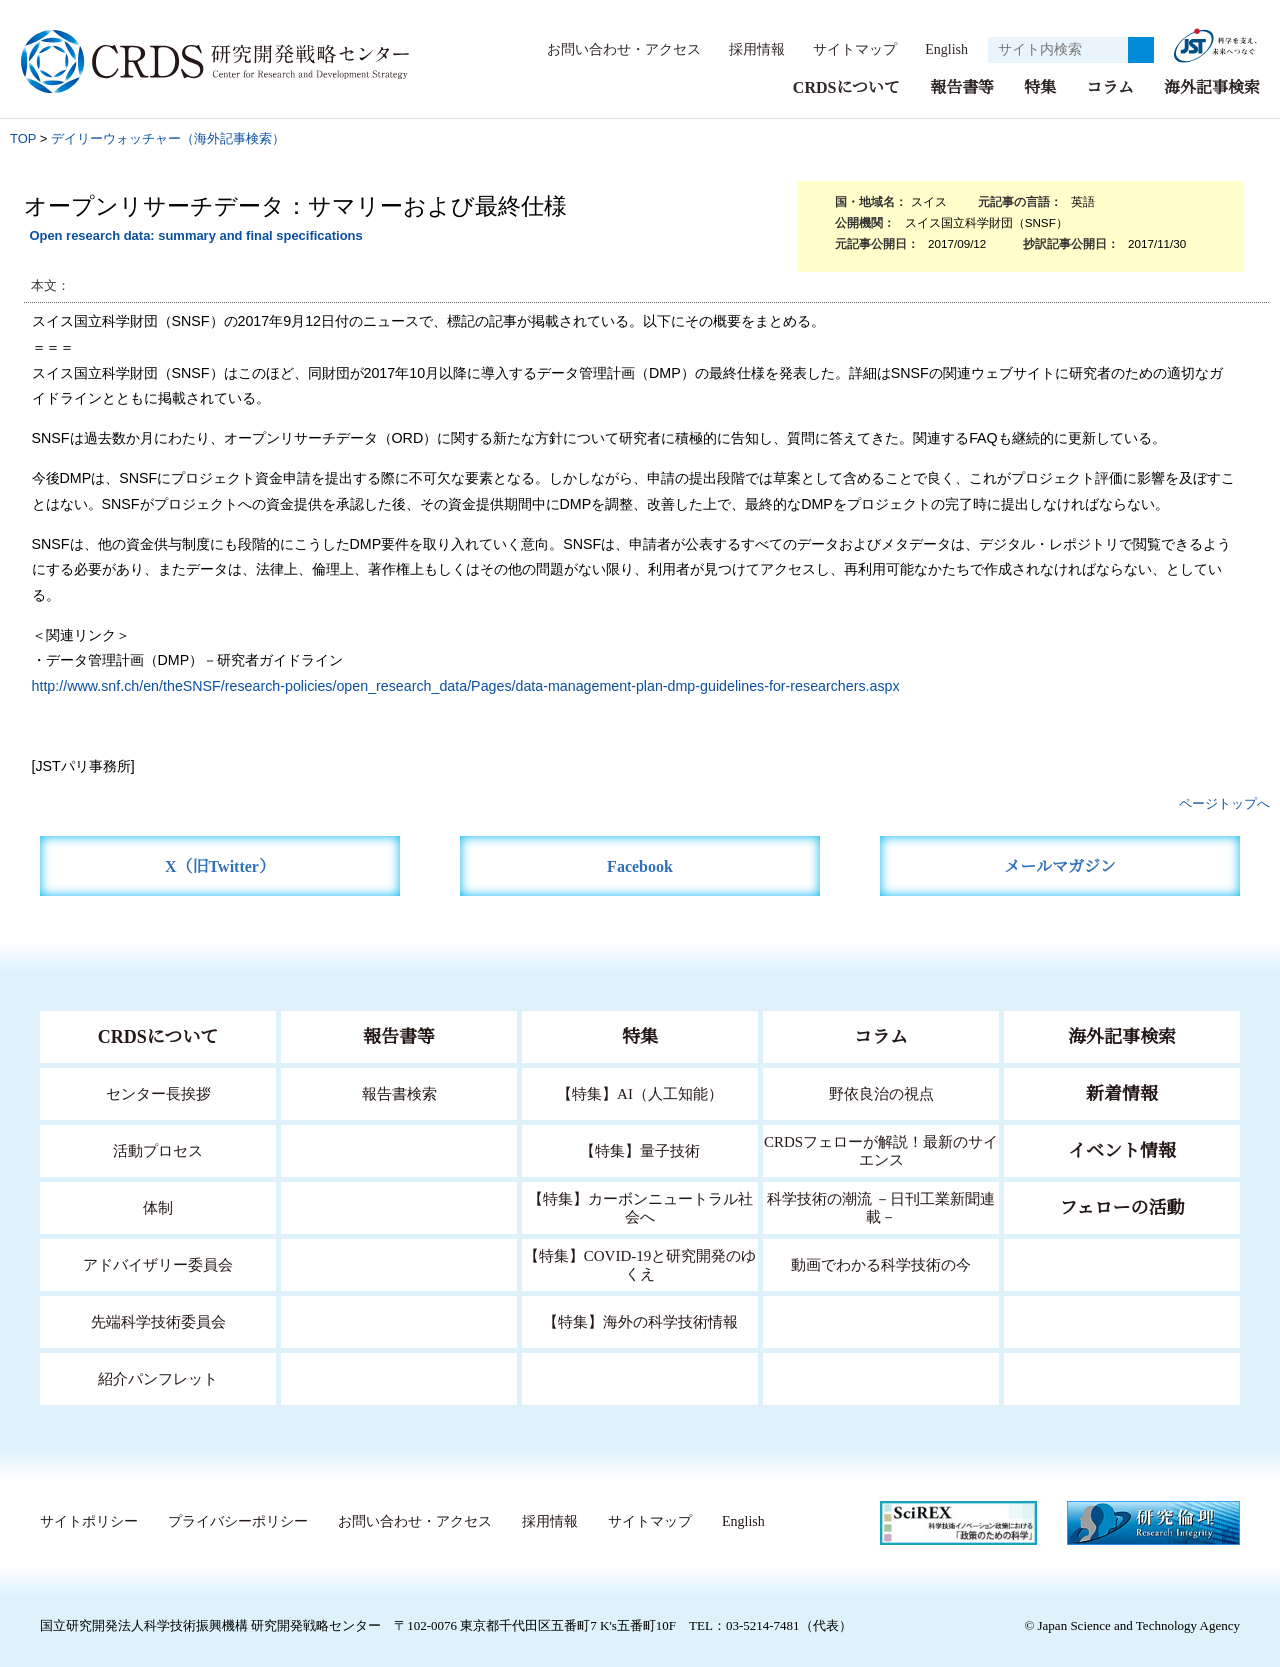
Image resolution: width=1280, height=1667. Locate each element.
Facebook (640, 865)
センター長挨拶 (158, 1092)
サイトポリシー (88, 1521)
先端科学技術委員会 (158, 1320)
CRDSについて (845, 86)
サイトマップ (844, 49)
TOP (23, 137)
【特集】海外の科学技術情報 (640, 1320)
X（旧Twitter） (220, 865)
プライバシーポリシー (237, 1521)
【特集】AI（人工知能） (640, 1092)
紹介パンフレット (158, 1377)
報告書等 (962, 86)
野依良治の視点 (881, 1092)
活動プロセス (158, 1149)
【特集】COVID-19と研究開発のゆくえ (640, 1263)
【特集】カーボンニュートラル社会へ (640, 1206)
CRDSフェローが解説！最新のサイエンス (881, 1149)
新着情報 (1122, 1093)
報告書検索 (399, 1092)
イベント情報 (1122, 1150)
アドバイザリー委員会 (158, 1263)
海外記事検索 (1212, 86)
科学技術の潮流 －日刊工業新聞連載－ (881, 1206)
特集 (1040, 86)
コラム (1110, 86)
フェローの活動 (1122, 1207)
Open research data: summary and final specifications (195, 234)
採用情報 (747, 49)
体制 (158, 1206)
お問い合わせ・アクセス (614, 49)
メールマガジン (1060, 865)
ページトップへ (1224, 802)
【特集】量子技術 (640, 1149)
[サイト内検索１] (1058, 50)
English (940, 49)
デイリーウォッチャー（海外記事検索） (168, 137)
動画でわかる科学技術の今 (881, 1263)
